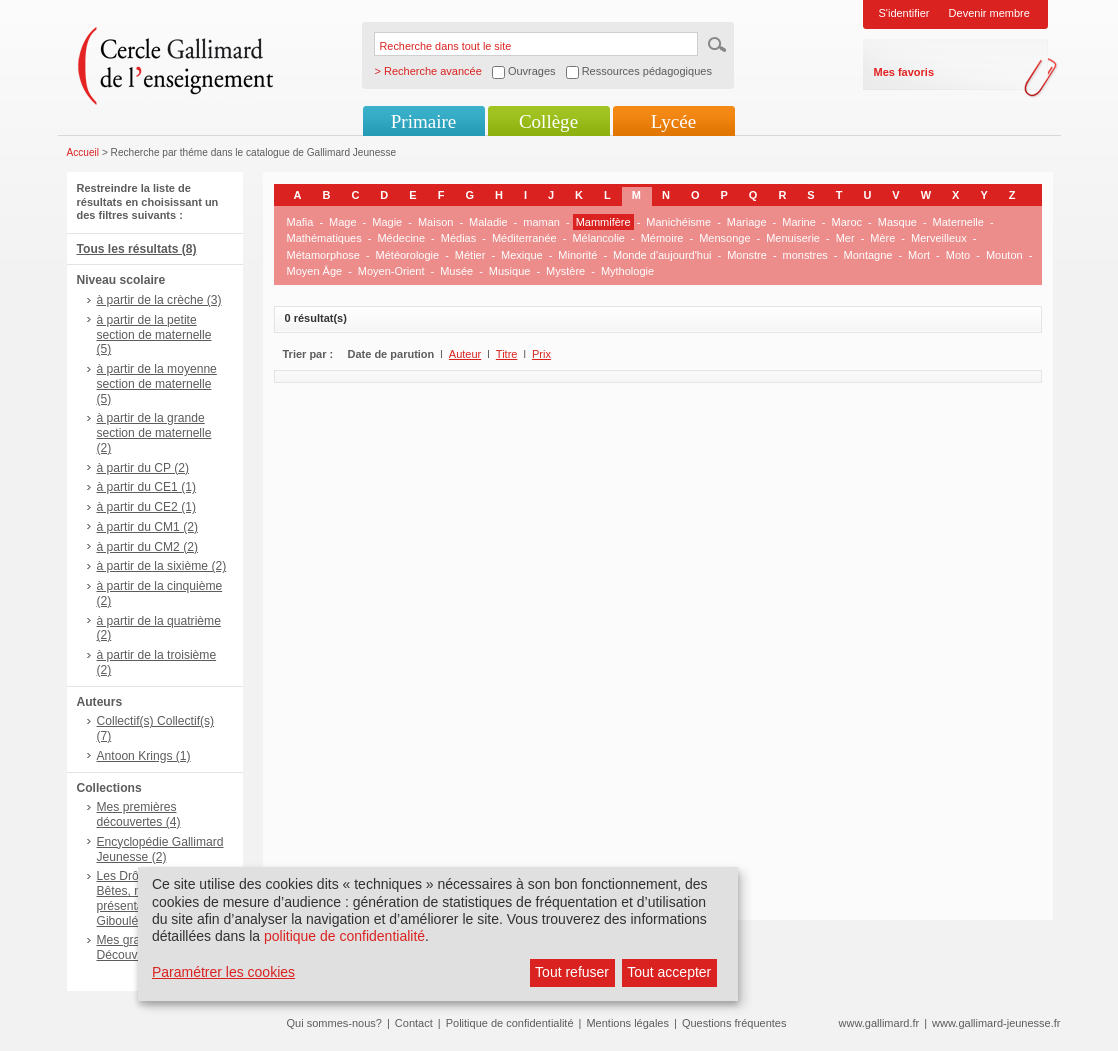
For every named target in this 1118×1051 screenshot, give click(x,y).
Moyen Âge (315, 271)
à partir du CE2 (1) (146, 507)
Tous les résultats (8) (137, 249)
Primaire (423, 121)
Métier (470, 255)
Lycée (673, 121)
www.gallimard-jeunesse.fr (996, 1023)
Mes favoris (904, 72)
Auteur (465, 354)
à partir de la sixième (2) (162, 566)
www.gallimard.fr (879, 1023)
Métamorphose (323, 255)
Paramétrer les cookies (223, 972)
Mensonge (724, 238)
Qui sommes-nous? (334, 1023)
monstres (805, 255)
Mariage (747, 222)
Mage (343, 222)
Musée (456, 271)
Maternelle (958, 222)
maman (541, 222)
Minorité (577, 255)
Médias (458, 238)
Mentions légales (627, 1023)
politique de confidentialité (344, 936)
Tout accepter (669, 972)
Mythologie (627, 271)
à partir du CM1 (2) (148, 527)
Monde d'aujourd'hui (662, 255)
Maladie (488, 222)
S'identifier (904, 13)
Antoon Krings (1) (144, 756)
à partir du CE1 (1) (146, 487)
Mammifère (603, 222)
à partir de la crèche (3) (159, 300)
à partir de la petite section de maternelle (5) (154, 335)
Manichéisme (678, 222)
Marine (799, 222)
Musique (510, 271)
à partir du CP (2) (143, 468)
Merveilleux (939, 238)
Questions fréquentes (734, 1023)
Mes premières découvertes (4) (139, 814)
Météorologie (408, 255)
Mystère (565, 271)
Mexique (522, 255)
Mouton (1004, 255)
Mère (882, 238)
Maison (435, 222)
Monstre (747, 255)
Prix (541, 354)
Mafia (300, 222)
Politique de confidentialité (510, 1023)
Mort (919, 255)
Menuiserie (793, 238)
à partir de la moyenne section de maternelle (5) (157, 384)
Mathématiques (324, 238)
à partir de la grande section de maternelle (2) (154, 433)
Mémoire (662, 238)
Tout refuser (572, 972)
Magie (387, 222)
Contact (414, 1023)
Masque (897, 222)
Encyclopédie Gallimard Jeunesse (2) (160, 849)
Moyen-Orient (391, 271)
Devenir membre (989, 13)
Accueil (83, 152)
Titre (507, 354)
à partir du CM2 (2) (148, 547)
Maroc (847, 222)
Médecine (401, 238)
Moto (958, 255)
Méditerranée (524, 238)
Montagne (868, 255)
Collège (548, 121)
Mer (845, 238)
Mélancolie (598, 238)
